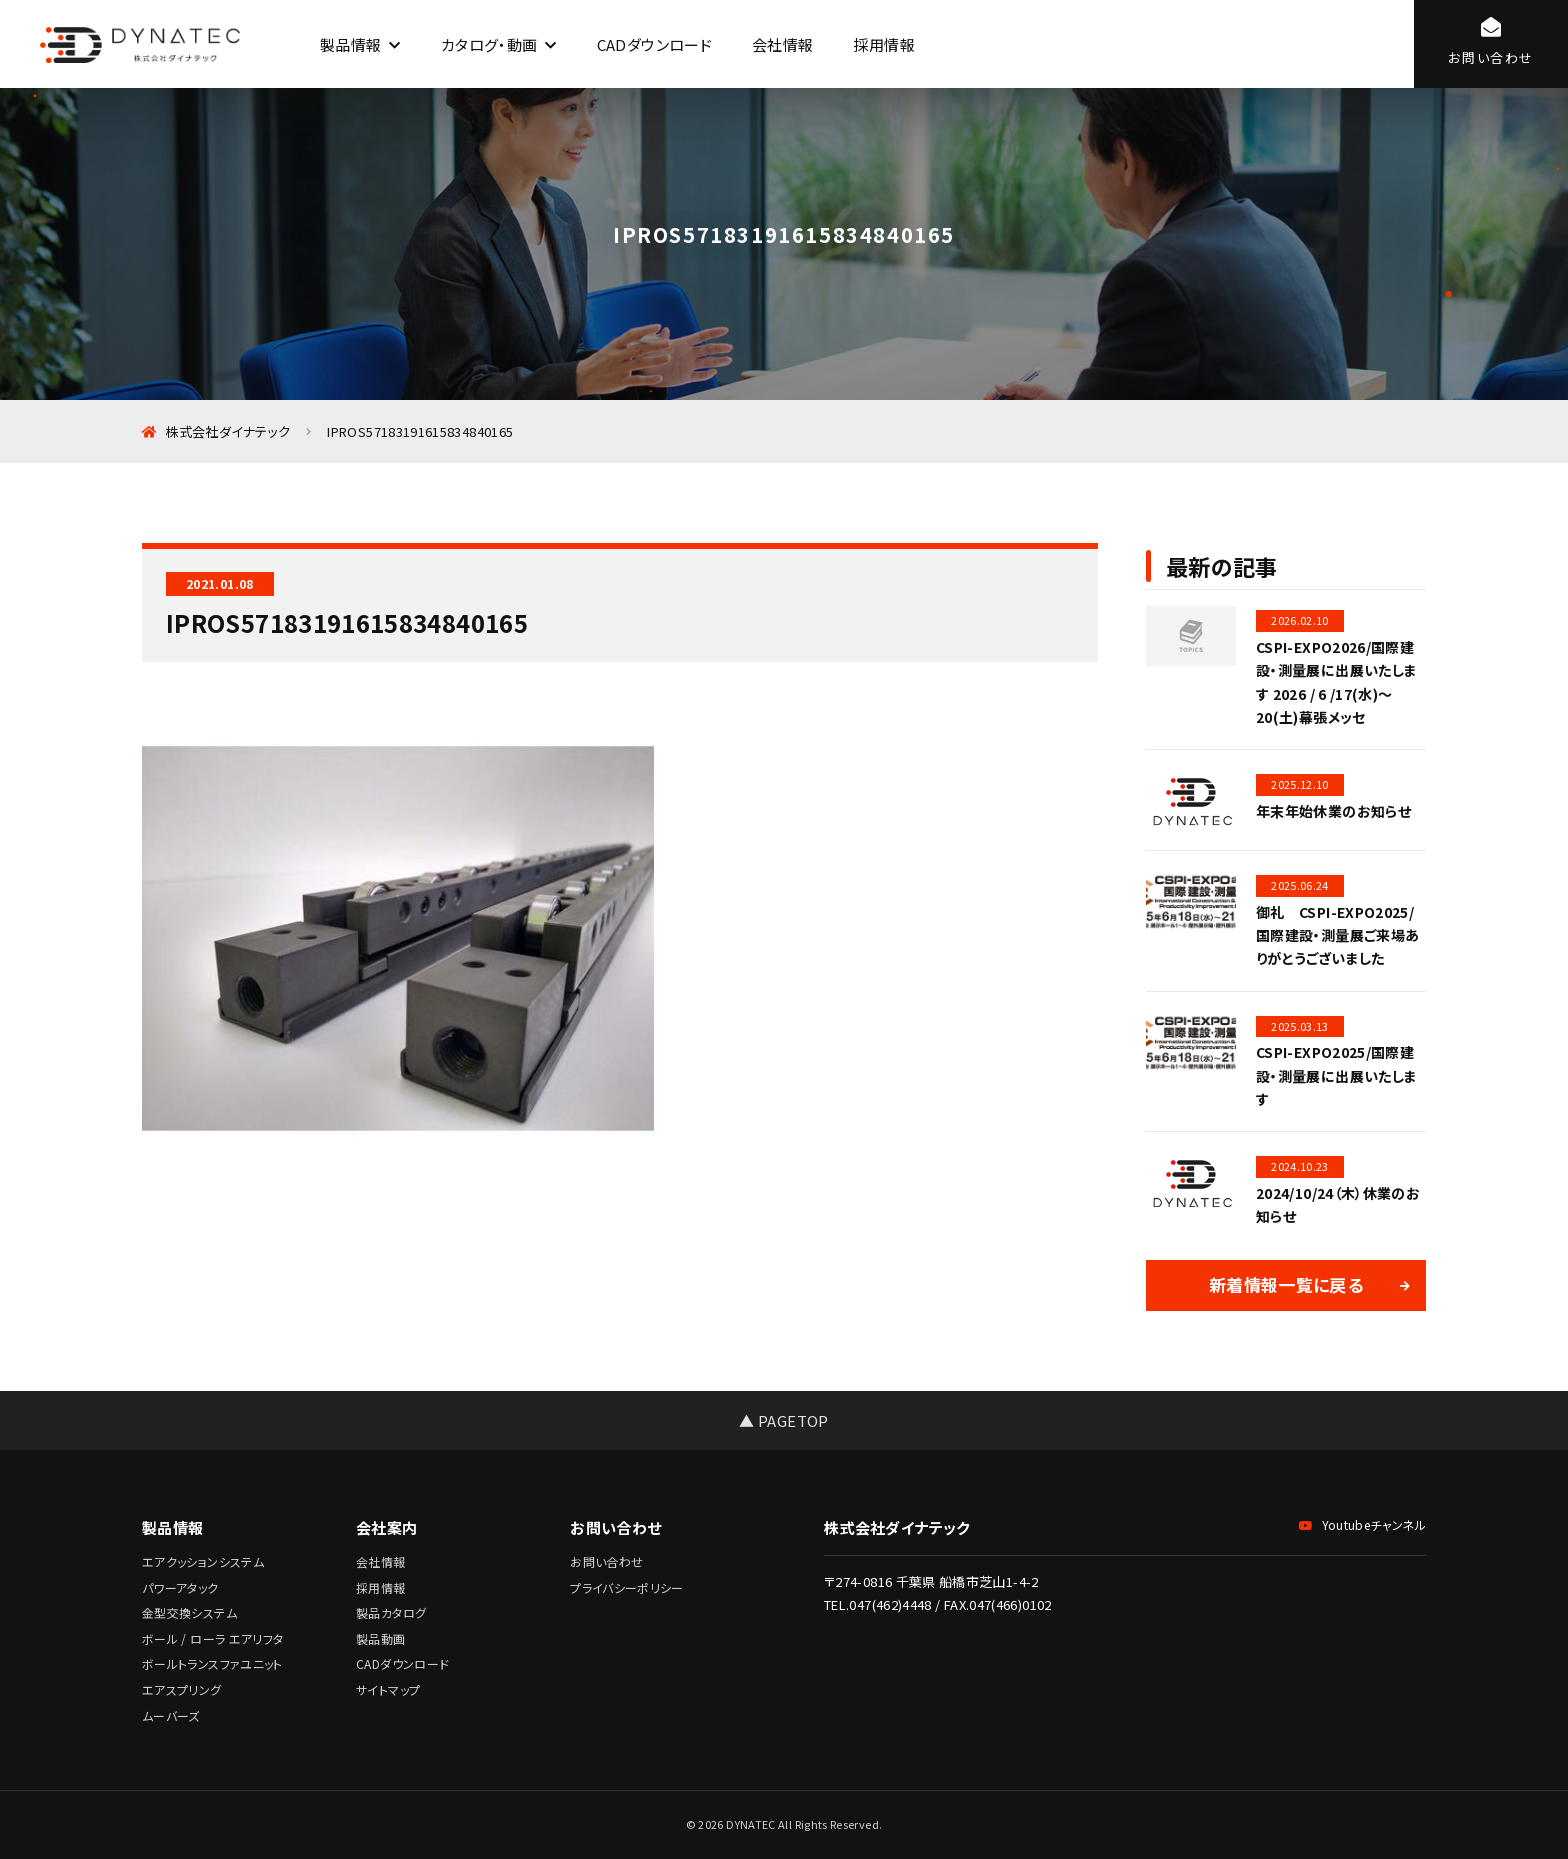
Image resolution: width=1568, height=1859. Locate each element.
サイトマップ (388, 1689)
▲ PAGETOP (783, 1420)
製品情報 (350, 44)
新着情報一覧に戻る (1286, 1284)
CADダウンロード (654, 44)
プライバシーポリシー (627, 1587)
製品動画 (380, 1638)
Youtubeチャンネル (1362, 1524)
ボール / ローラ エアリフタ (212, 1638)
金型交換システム (189, 1612)
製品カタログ (391, 1612)
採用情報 (883, 44)
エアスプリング (182, 1689)
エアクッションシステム (203, 1561)
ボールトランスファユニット (212, 1663)
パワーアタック (180, 1587)
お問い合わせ (606, 1561)
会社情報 (782, 44)
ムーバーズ (171, 1715)
